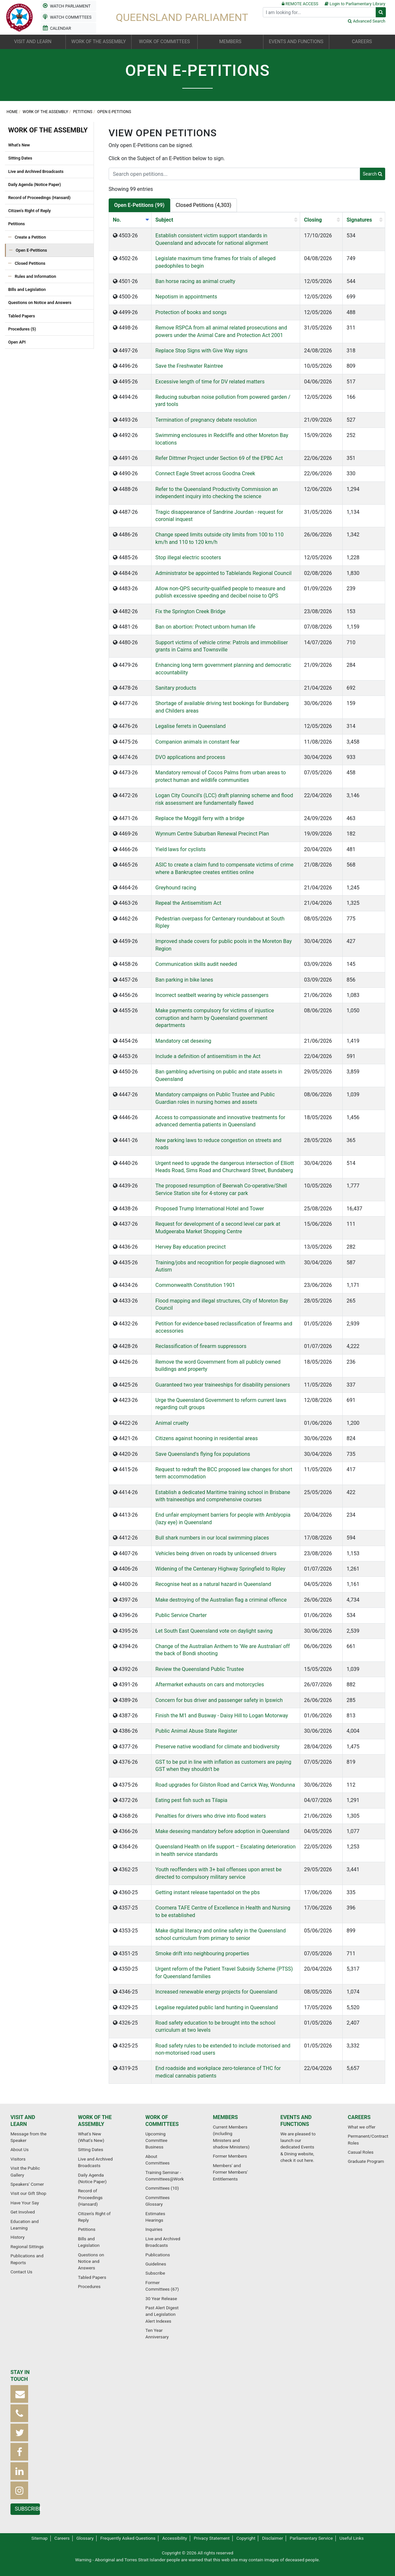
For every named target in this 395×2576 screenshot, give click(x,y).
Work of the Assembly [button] (98, 41)
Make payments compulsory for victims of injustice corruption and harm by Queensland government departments (214, 1017)
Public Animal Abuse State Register (196, 1731)
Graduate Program (366, 2161)
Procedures (89, 2286)
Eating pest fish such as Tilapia (191, 1800)
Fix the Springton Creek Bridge (190, 611)
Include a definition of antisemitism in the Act (207, 1056)
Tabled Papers (21, 315)
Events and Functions (296, 2120)
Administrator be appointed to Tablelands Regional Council (223, 573)
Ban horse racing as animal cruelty (195, 281)
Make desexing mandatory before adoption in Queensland (222, 1831)
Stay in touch (20, 2375)
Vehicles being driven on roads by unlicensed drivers (216, 1553)
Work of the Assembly (45, 111)
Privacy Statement (212, 2538)
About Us (19, 2149)
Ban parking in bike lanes (184, 980)
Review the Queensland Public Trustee (199, 1669)
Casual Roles (360, 2152)
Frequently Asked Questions (128, 2538)
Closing (313, 220)
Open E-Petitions (31, 250)
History (17, 2237)
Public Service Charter (181, 1615)
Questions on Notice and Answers (39, 302)
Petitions (82, 111)
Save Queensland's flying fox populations (202, 1454)
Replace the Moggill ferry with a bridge (199, 818)
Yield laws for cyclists (180, 849)
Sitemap (39, 2538)
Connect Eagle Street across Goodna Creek (205, 473)
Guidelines (155, 2263)
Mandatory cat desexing (183, 1041)
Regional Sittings (27, 2246)
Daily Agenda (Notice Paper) (34, 184)
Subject (164, 220)
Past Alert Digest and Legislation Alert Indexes (161, 2314)
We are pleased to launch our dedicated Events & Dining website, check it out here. (298, 2147)
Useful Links (351, 2538)
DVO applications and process (190, 757)
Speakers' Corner (27, 2184)
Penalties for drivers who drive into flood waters (210, 1816)
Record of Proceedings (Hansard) (39, 197)
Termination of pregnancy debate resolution (206, 420)
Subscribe (155, 2273)
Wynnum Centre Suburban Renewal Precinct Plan (212, 834)
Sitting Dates (20, 158)
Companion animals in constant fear (197, 742)
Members (225, 2117)
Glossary (85, 2538)
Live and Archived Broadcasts (35, 171)
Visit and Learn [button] (32, 41)
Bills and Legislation (27, 289)
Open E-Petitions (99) (139, 205)
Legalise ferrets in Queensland (190, 726)
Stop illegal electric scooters (188, 557)
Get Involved (22, 2211)
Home (12, 111)
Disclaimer (272, 2538)
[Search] (319, 12)
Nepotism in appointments (186, 297)
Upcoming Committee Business (156, 2140)
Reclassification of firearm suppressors (200, 1346)
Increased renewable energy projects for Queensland (216, 1992)
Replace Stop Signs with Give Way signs (201, 350)
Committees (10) (162, 2188)
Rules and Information (35, 276)
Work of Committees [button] (164, 41)
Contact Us (21, 2271)
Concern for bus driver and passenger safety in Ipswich (219, 1700)
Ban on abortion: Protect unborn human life (205, 627)
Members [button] (230, 41)
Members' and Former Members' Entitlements (230, 2172)
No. (117, 220)
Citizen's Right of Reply (29, 210)
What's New (19, 145)
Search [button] (372, 174)
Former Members (230, 2156)
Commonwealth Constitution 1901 (195, 1285)
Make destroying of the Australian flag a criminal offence (221, 1600)
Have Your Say (24, 2202)
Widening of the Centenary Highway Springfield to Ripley (220, 1569)
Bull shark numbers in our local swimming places (212, 1538)
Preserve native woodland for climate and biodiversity (217, 1746)
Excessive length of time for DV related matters (210, 382)
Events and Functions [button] (296, 41)
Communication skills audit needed (196, 964)
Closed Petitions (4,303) (203, 205)
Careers (359, 2117)
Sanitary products (175, 688)
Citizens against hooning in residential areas (206, 1438)
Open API (17, 342)
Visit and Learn (22, 2120)
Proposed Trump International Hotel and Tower (209, 1208)
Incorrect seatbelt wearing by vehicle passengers (212, 995)
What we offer (361, 2127)
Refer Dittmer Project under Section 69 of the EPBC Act (219, 458)
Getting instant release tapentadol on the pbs (207, 1892)
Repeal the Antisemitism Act (188, 903)
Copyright (245, 2538)
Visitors (18, 2159)
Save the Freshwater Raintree (189, 366)
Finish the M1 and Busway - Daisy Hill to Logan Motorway (221, 1715)
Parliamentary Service (311, 2538)
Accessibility (174, 2538)
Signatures (359, 220)
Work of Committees (162, 2120)
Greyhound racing (175, 887)
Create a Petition (30, 237)
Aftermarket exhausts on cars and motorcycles (209, 1684)
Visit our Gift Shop (28, 2193)
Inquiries (153, 2229)
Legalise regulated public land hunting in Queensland (216, 2007)
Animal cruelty (172, 1423)
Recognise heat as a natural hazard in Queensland (213, 1584)
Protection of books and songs (191, 312)
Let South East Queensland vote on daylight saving (214, 1631)
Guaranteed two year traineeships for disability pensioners (222, 1385)
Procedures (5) (22, 329)
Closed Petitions (30, 263)
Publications (157, 2254)
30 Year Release (161, 2298)
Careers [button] (362, 41)
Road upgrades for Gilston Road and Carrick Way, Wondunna (225, 1785)
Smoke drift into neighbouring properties (202, 1953)
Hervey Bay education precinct (190, 1247)
